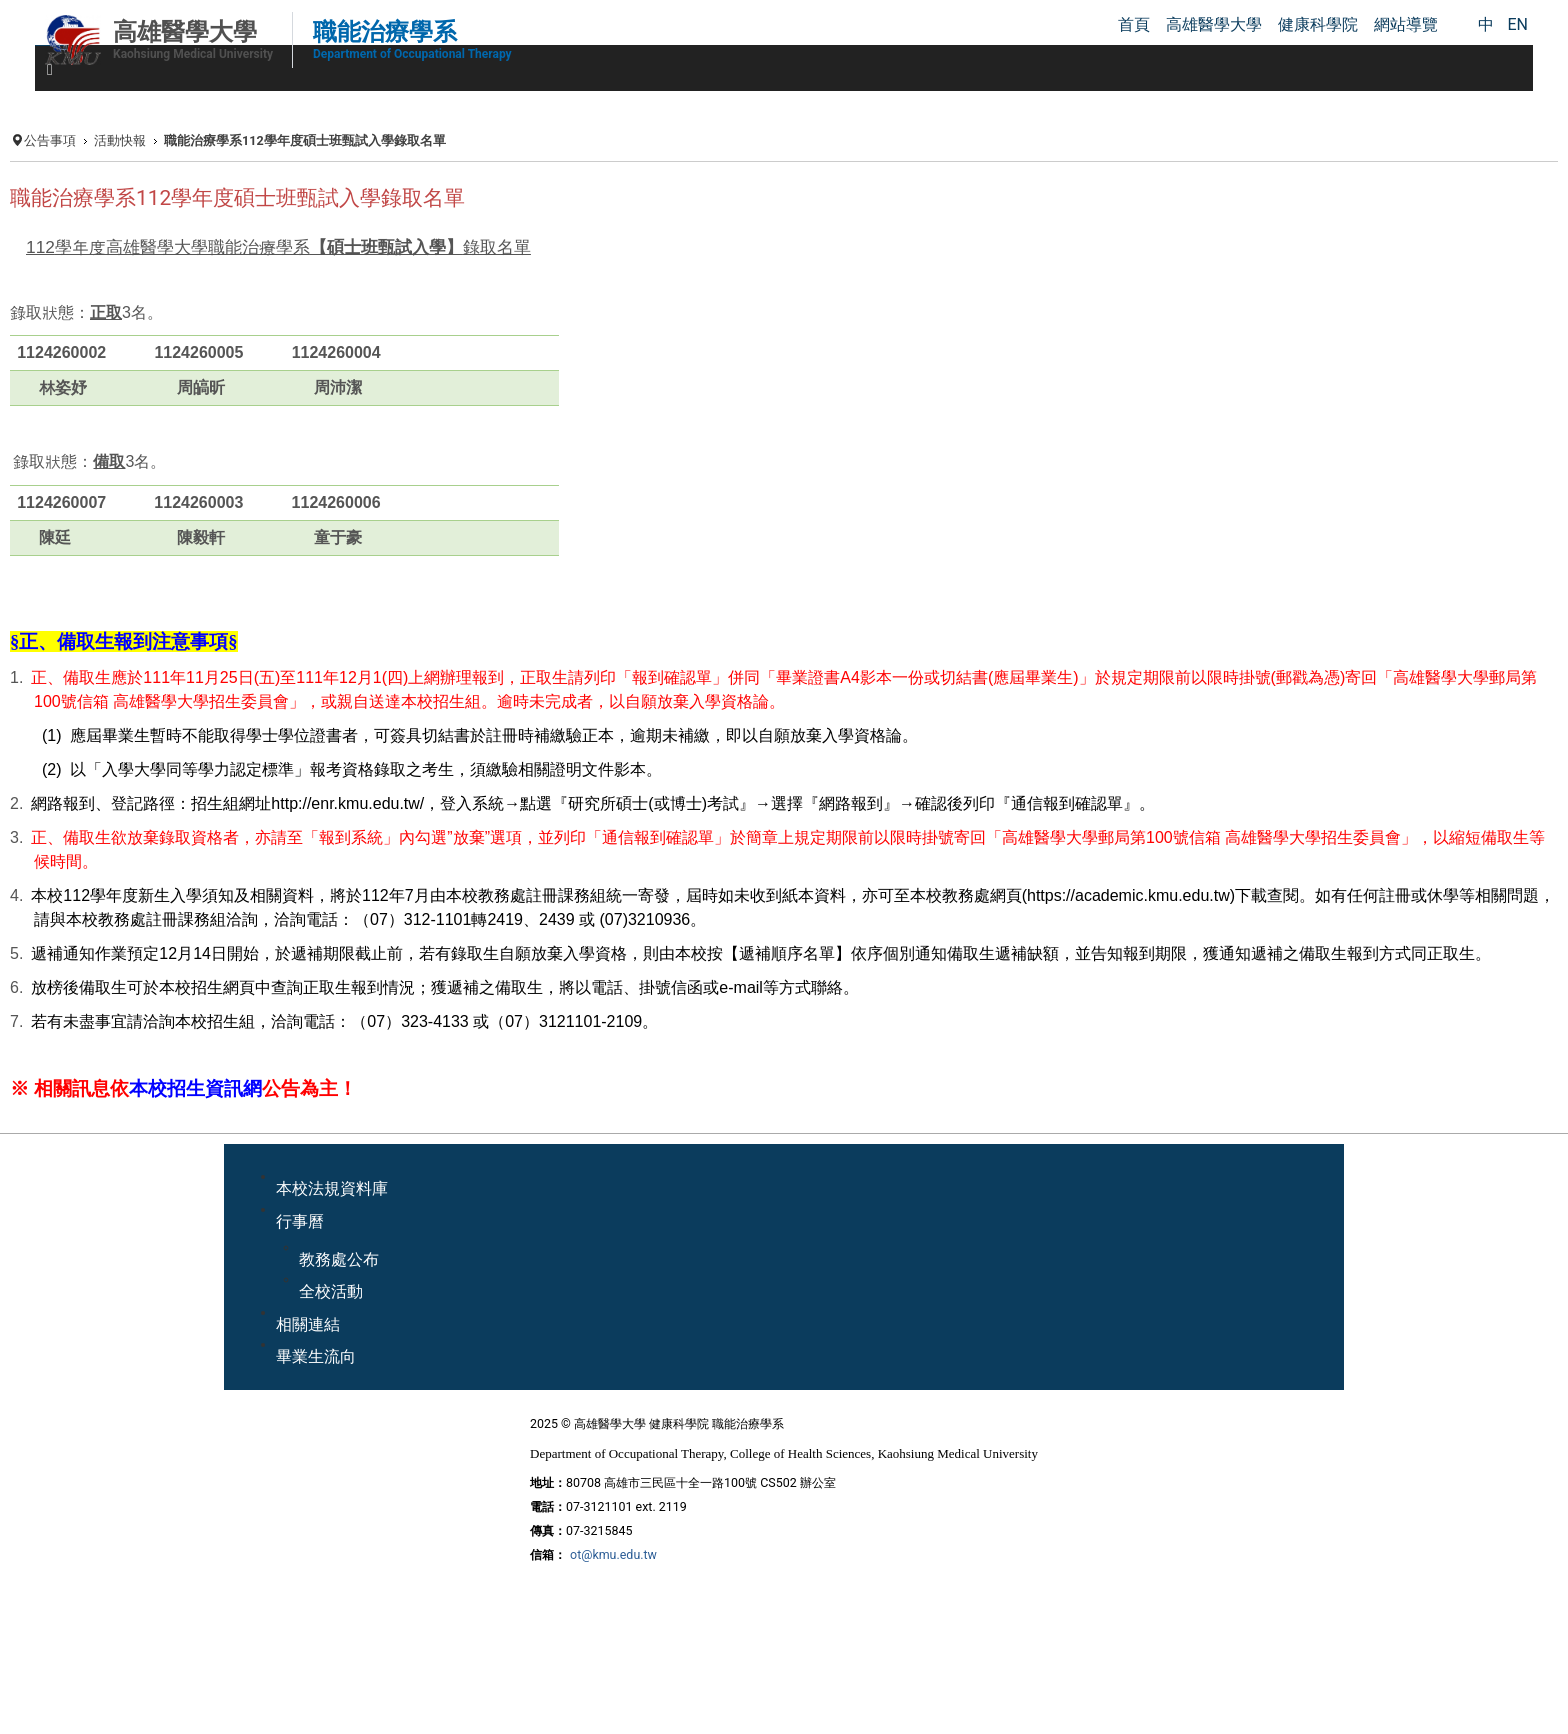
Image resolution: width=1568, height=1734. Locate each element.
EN (1517, 24)
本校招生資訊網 (195, 1089)
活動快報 (120, 140)
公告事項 (50, 140)
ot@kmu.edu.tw (613, 1554)
